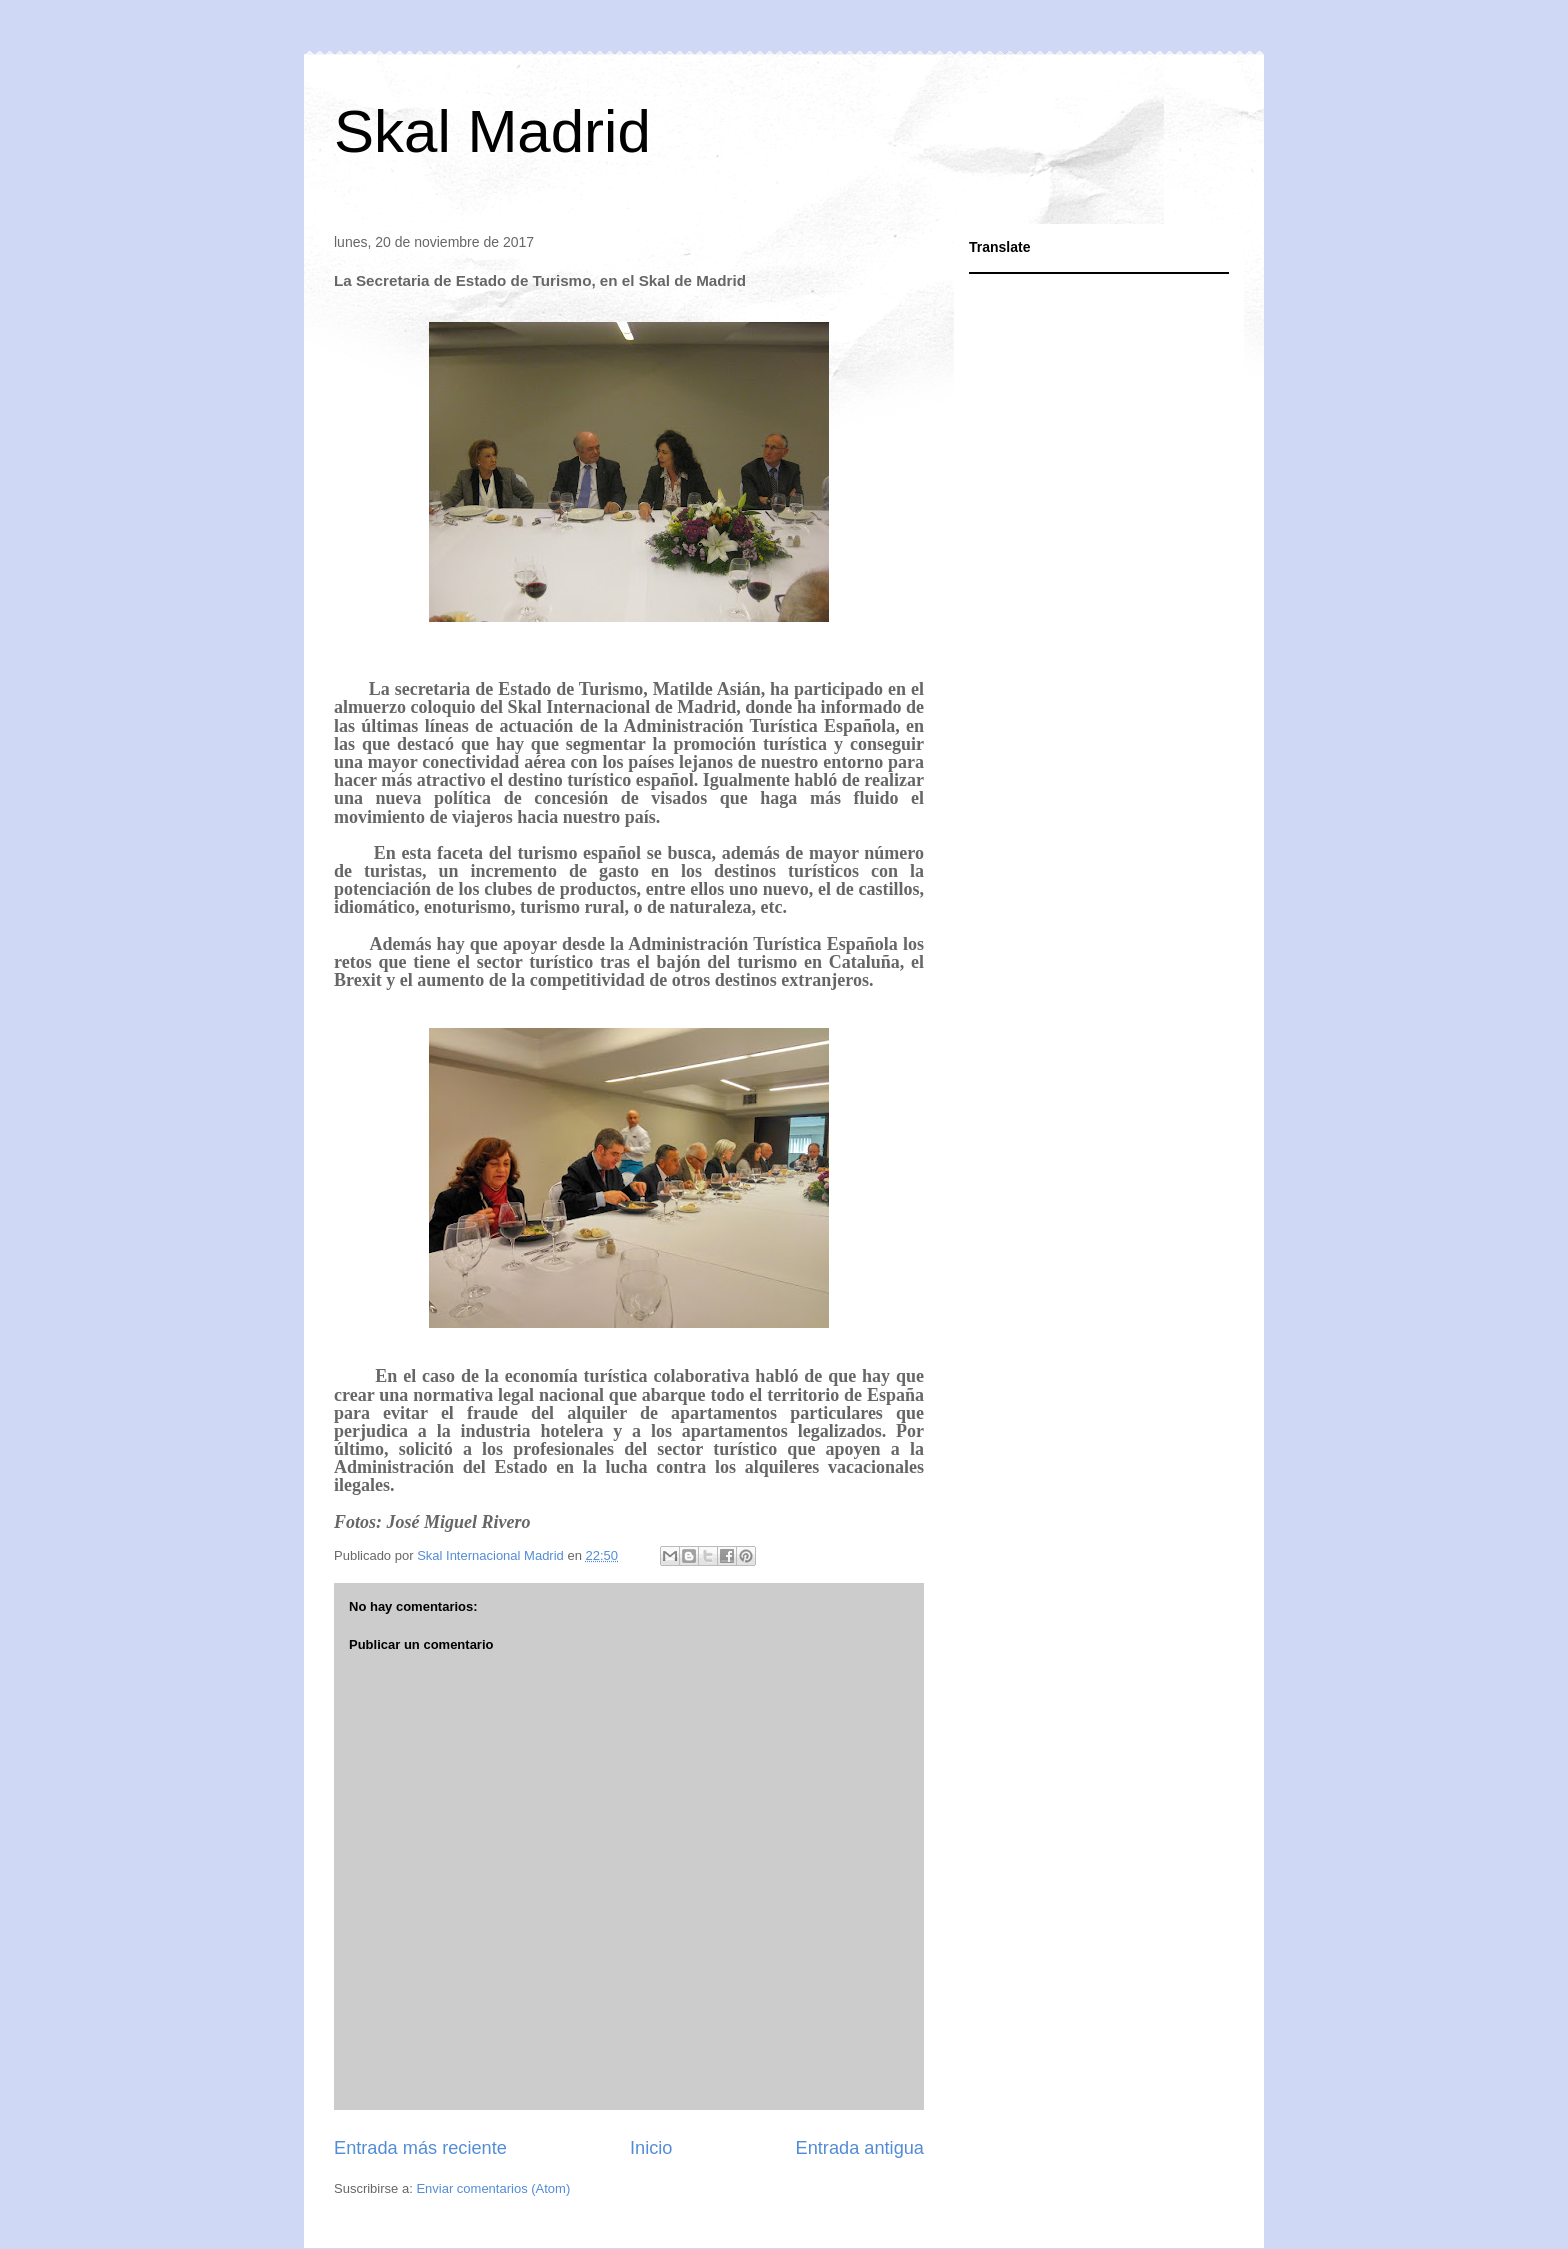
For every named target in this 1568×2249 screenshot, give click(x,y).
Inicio (651, 2148)
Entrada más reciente (420, 2148)
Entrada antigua (860, 2148)
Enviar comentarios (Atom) (493, 2188)
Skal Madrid (492, 131)
